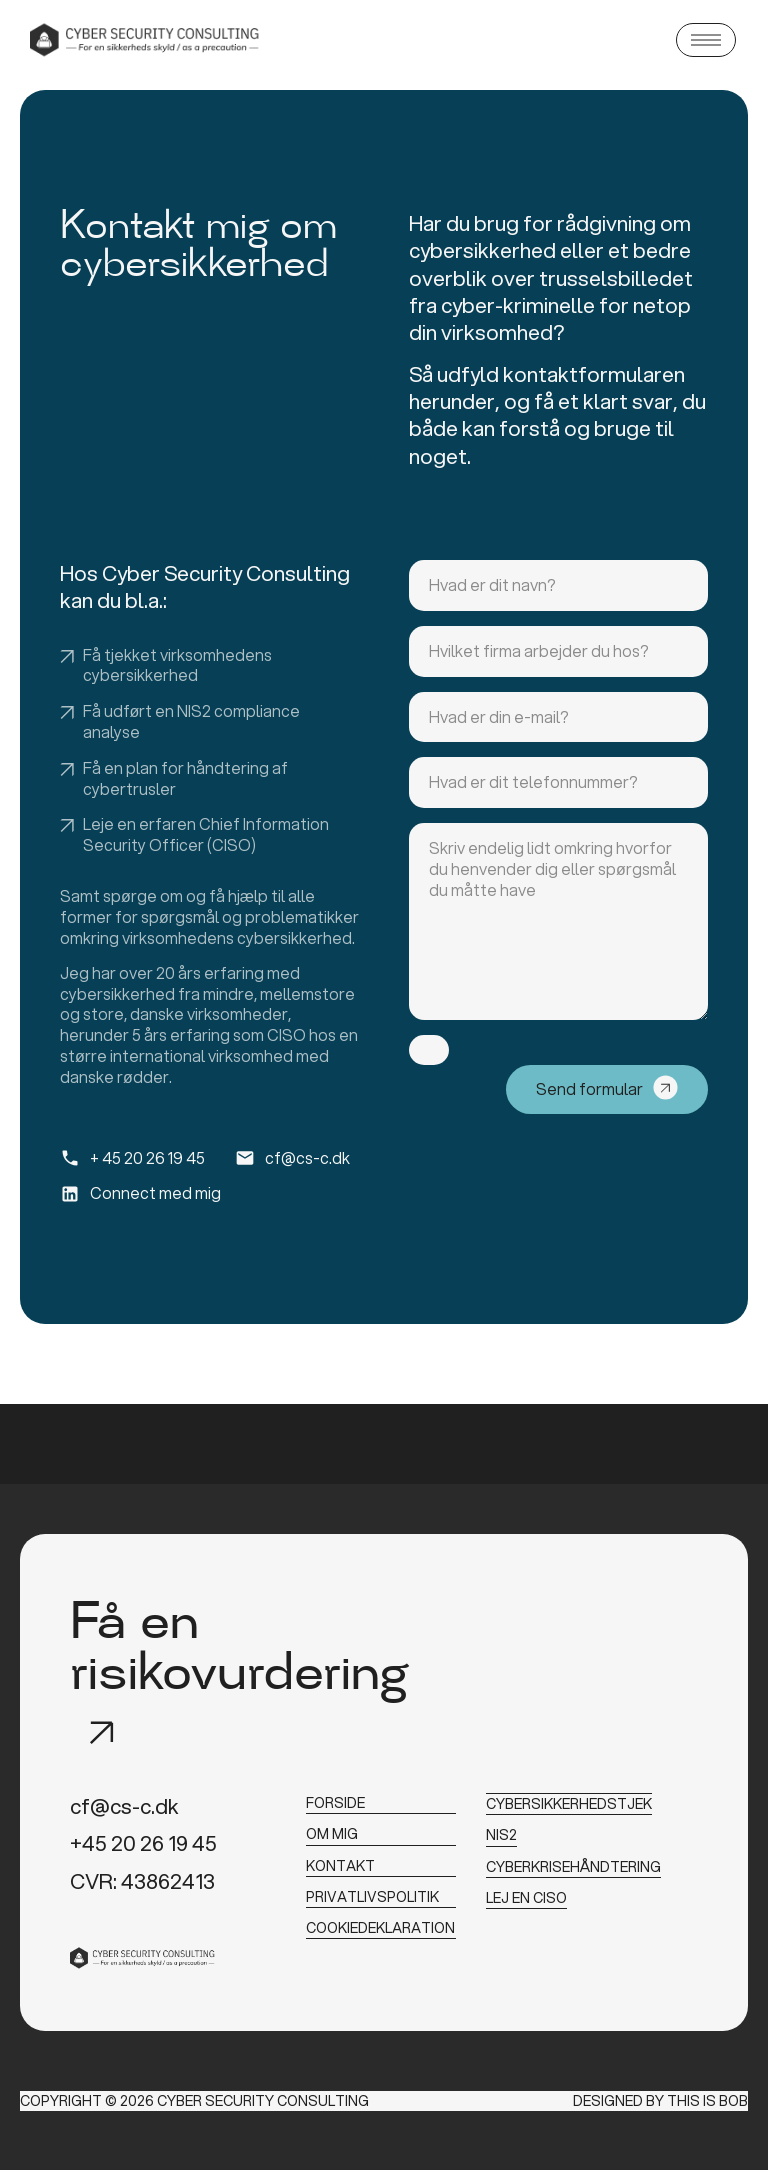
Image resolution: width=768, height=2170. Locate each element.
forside (335, 1802)
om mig (332, 1832)
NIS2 (501, 1832)
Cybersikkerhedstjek (569, 1802)
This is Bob (707, 2100)
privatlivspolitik (372, 1893)
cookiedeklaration (380, 1923)
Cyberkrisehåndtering (573, 1863)
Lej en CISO (526, 1893)
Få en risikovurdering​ (239, 1651)
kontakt (340, 1863)
